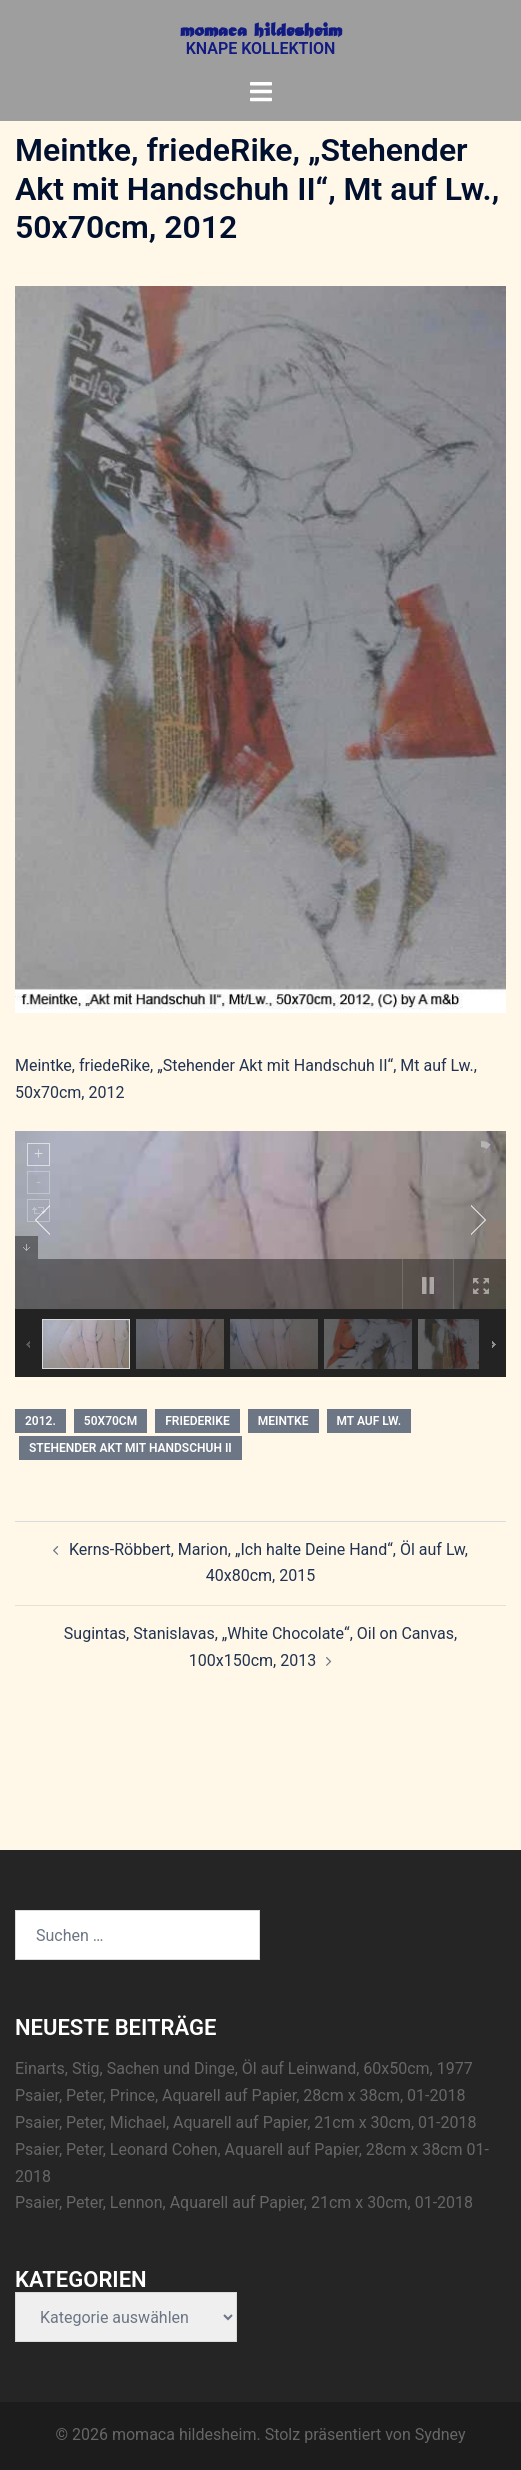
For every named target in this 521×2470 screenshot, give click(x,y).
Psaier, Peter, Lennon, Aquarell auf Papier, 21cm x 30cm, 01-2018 (244, 2202)
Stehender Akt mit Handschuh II (130, 1448)
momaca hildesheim (261, 32)
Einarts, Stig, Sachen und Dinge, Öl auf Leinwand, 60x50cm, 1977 (244, 2068)
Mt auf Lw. (369, 1421)
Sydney (440, 2434)
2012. (40, 1421)
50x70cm (110, 1421)
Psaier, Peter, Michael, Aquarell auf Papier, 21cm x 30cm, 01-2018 (245, 2122)
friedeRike (197, 1421)
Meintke (283, 1421)
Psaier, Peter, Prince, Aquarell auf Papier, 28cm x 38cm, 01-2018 (240, 2095)
